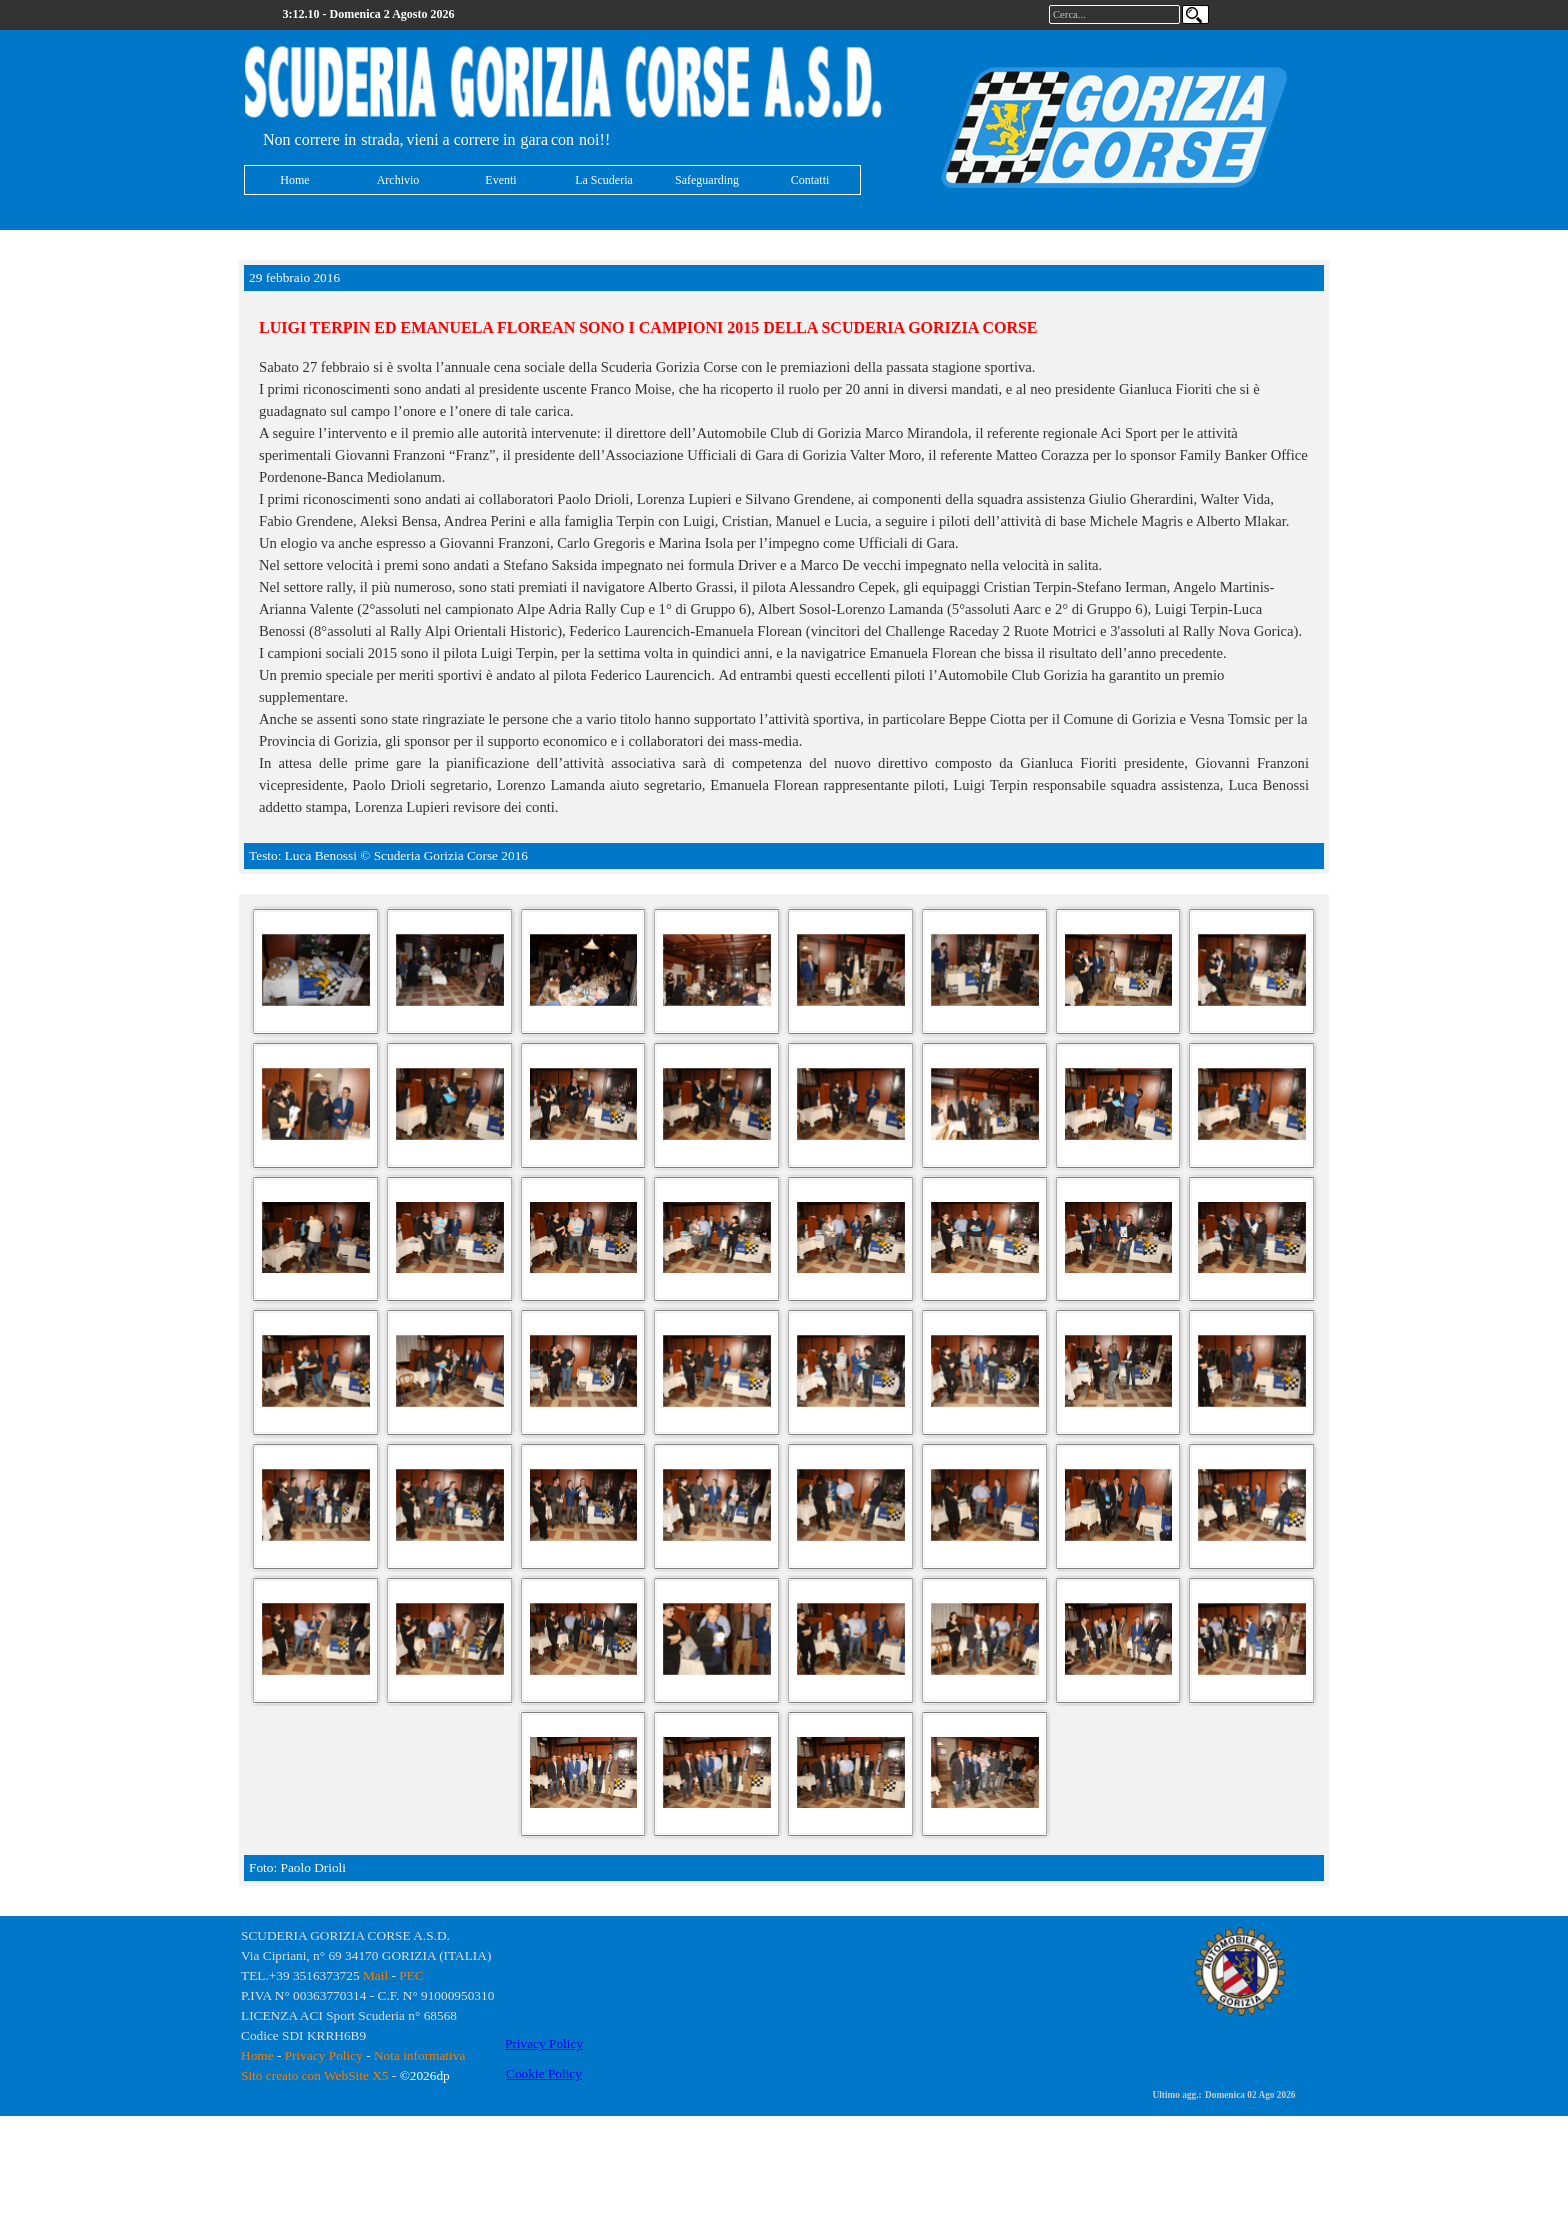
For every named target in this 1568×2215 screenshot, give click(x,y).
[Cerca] (1195, 14)
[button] (316, 971)
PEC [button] (411, 1975)
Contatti (810, 180)
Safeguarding (707, 180)
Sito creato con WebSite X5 (314, 2075)
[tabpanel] (564, 84)
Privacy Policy (324, 2055)
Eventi (500, 180)
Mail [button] (375, 1975)
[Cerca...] (1114, 14)
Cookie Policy (544, 2073)
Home (294, 180)
